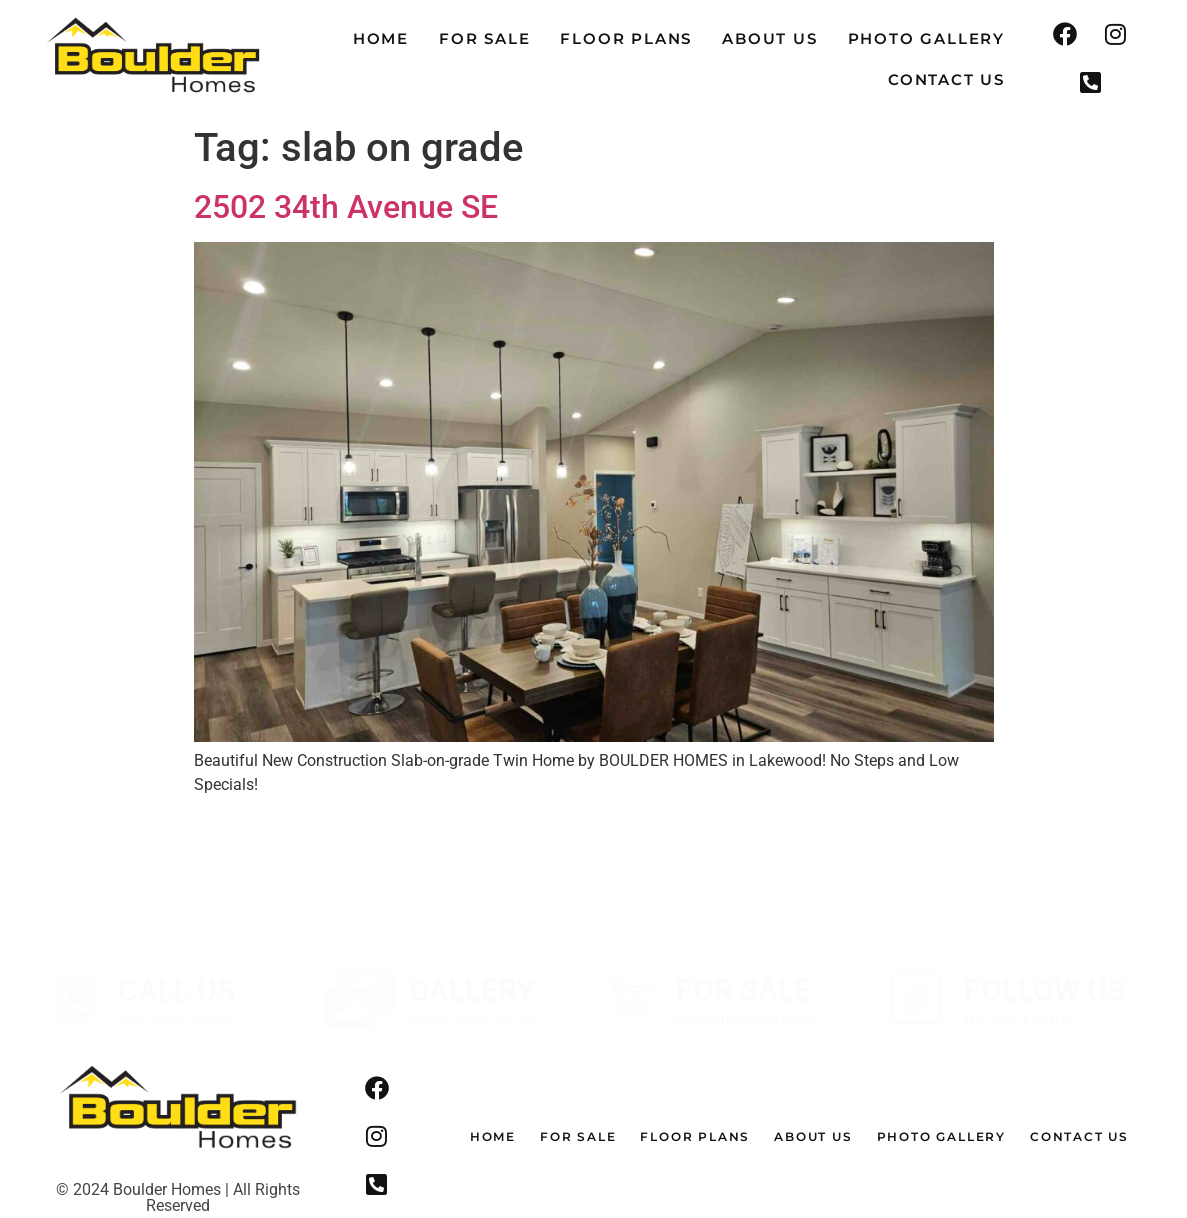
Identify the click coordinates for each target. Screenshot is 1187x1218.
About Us (769, 38)
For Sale (484, 38)
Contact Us (946, 79)
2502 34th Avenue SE (346, 207)
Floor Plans (626, 38)
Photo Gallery (926, 38)
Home (381, 38)
